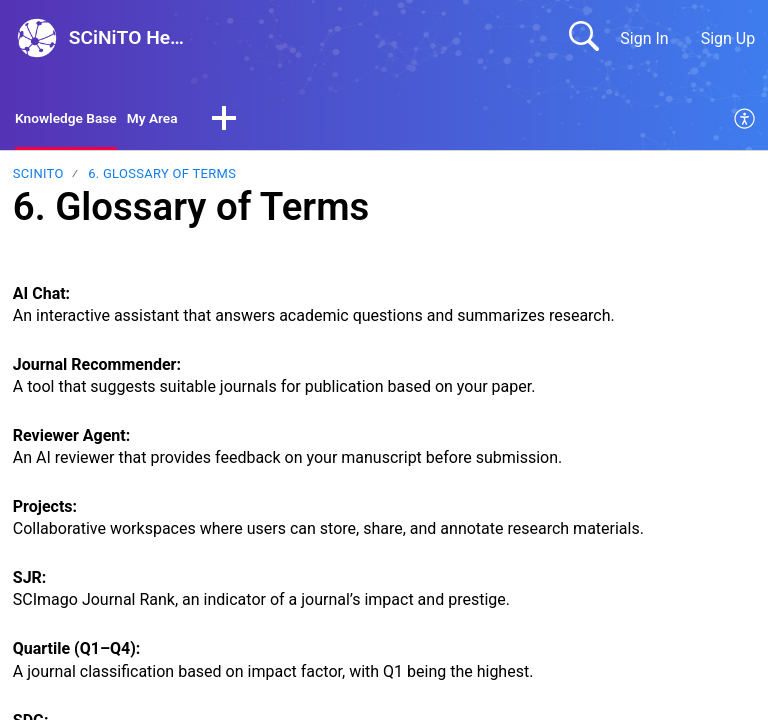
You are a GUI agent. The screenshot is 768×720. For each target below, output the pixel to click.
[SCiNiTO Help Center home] (37, 38)
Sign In (644, 38)
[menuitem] (745, 122)
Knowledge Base (74, 120)
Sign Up (728, 38)
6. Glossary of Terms (162, 177)
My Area (173, 120)
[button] (249, 122)
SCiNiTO (38, 177)
